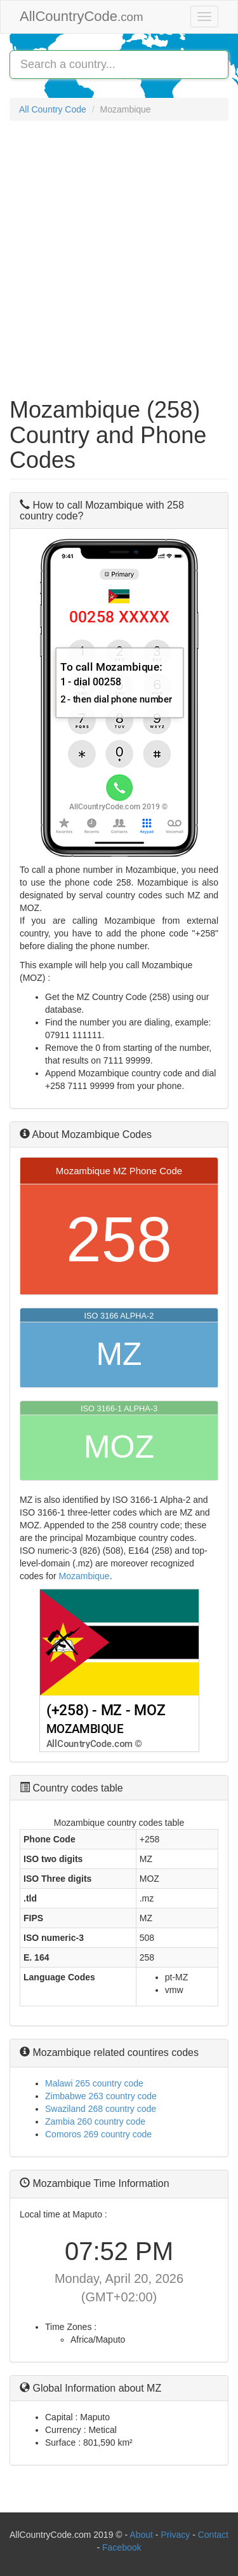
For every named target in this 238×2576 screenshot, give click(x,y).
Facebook (121, 2547)
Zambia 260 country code (95, 2121)
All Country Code (52, 109)
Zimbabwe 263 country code (101, 2096)
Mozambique (83, 1576)
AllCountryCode (81, 16)
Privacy (175, 2535)
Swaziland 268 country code (100, 2109)
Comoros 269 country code (98, 2134)
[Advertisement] (119, 253)
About (141, 2535)
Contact (213, 2535)
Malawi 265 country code (94, 2083)
